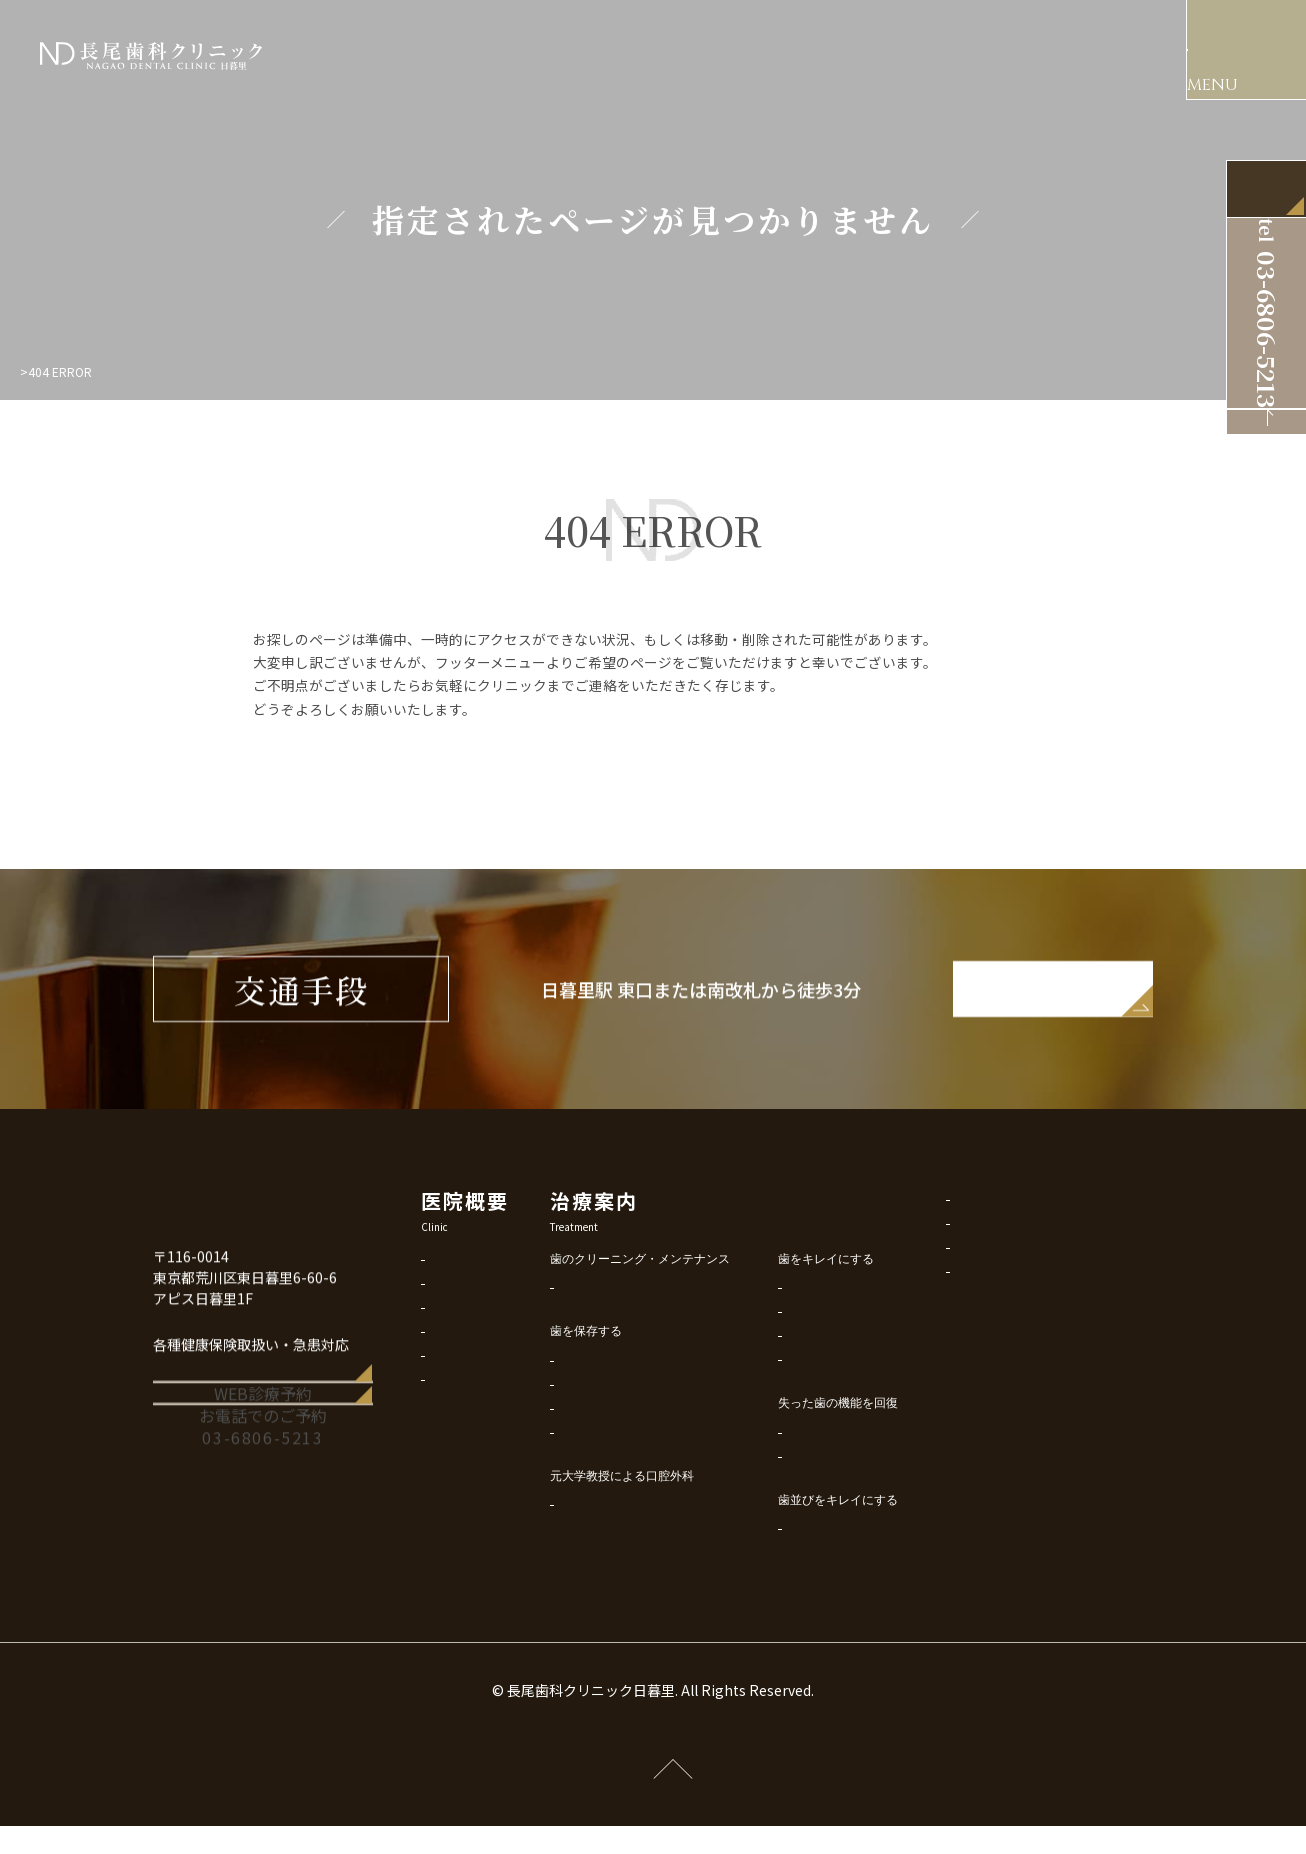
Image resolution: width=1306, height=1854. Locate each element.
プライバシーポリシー (1052, 1250)
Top (31, 371)
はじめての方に (473, 1296)
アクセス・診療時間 (484, 1368)
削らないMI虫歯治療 (650, 1411)
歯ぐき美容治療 (866, 1386)
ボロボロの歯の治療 (878, 1410)
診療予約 (455, 1416)
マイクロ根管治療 (644, 1459)
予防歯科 (620, 1338)
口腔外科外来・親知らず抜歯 (674, 1555)
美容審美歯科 (860, 1338)
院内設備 (455, 1320)
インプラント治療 (872, 1483)
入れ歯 (842, 1507)
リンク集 (1016, 1298)
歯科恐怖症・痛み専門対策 (668, 1483)
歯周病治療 (626, 1435)
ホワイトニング (866, 1362)
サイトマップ (1028, 1322)
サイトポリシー (1034, 1274)
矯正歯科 (848, 1579)
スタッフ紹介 (467, 1344)
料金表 (449, 1392)
